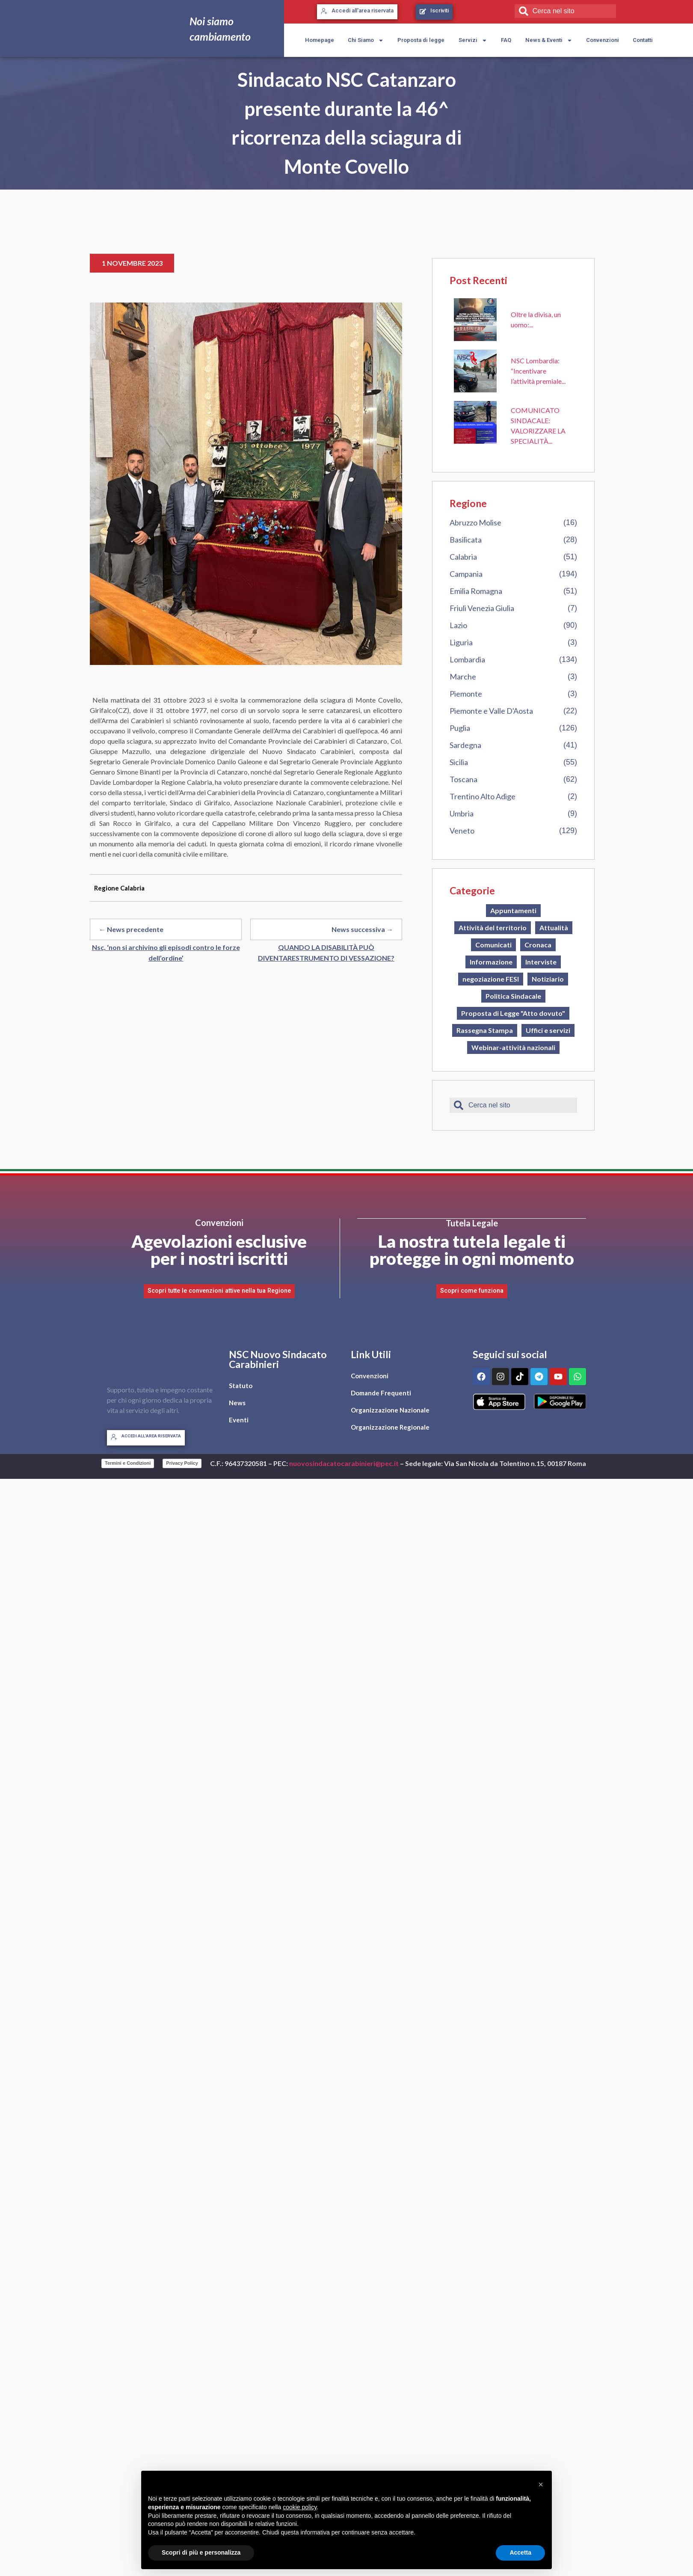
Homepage (319, 40)
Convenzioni (602, 40)
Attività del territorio (493, 927)
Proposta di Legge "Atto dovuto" (513, 1013)
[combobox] (565, 11)
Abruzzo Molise (475, 522)
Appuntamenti (513, 910)
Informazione (491, 962)
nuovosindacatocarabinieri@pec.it (344, 1463)
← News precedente (131, 929)
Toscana (463, 779)
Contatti (643, 40)
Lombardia (467, 659)
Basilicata (466, 539)
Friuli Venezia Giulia (482, 608)
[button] (541, 2484)
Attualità (553, 927)
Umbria (462, 813)
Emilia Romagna (476, 591)
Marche (463, 676)
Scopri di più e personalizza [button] (201, 2552)
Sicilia (459, 762)
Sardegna (465, 745)
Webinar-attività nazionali (513, 1047)
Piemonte (466, 693)
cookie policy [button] (300, 2507)
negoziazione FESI (490, 979)
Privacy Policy (182, 1463)
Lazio (458, 625)
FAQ (506, 40)
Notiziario (548, 979)
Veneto (462, 830)
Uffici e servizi (548, 1030)
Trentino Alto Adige (482, 796)
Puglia (460, 728)
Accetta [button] (520, 2552)
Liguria (461, 642)
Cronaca (537, 945)
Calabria (463, 556)
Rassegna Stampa (484, 1030)
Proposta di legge (420, 40)
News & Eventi (548, 40)
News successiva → (362, 929)
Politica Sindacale (513, 996)
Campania (466, 574)
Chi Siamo (366, 40)
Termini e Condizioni (128, 1463)
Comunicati (493, 945)
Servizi (473, 40)
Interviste (541, 962)
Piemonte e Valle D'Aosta (491, 710)
